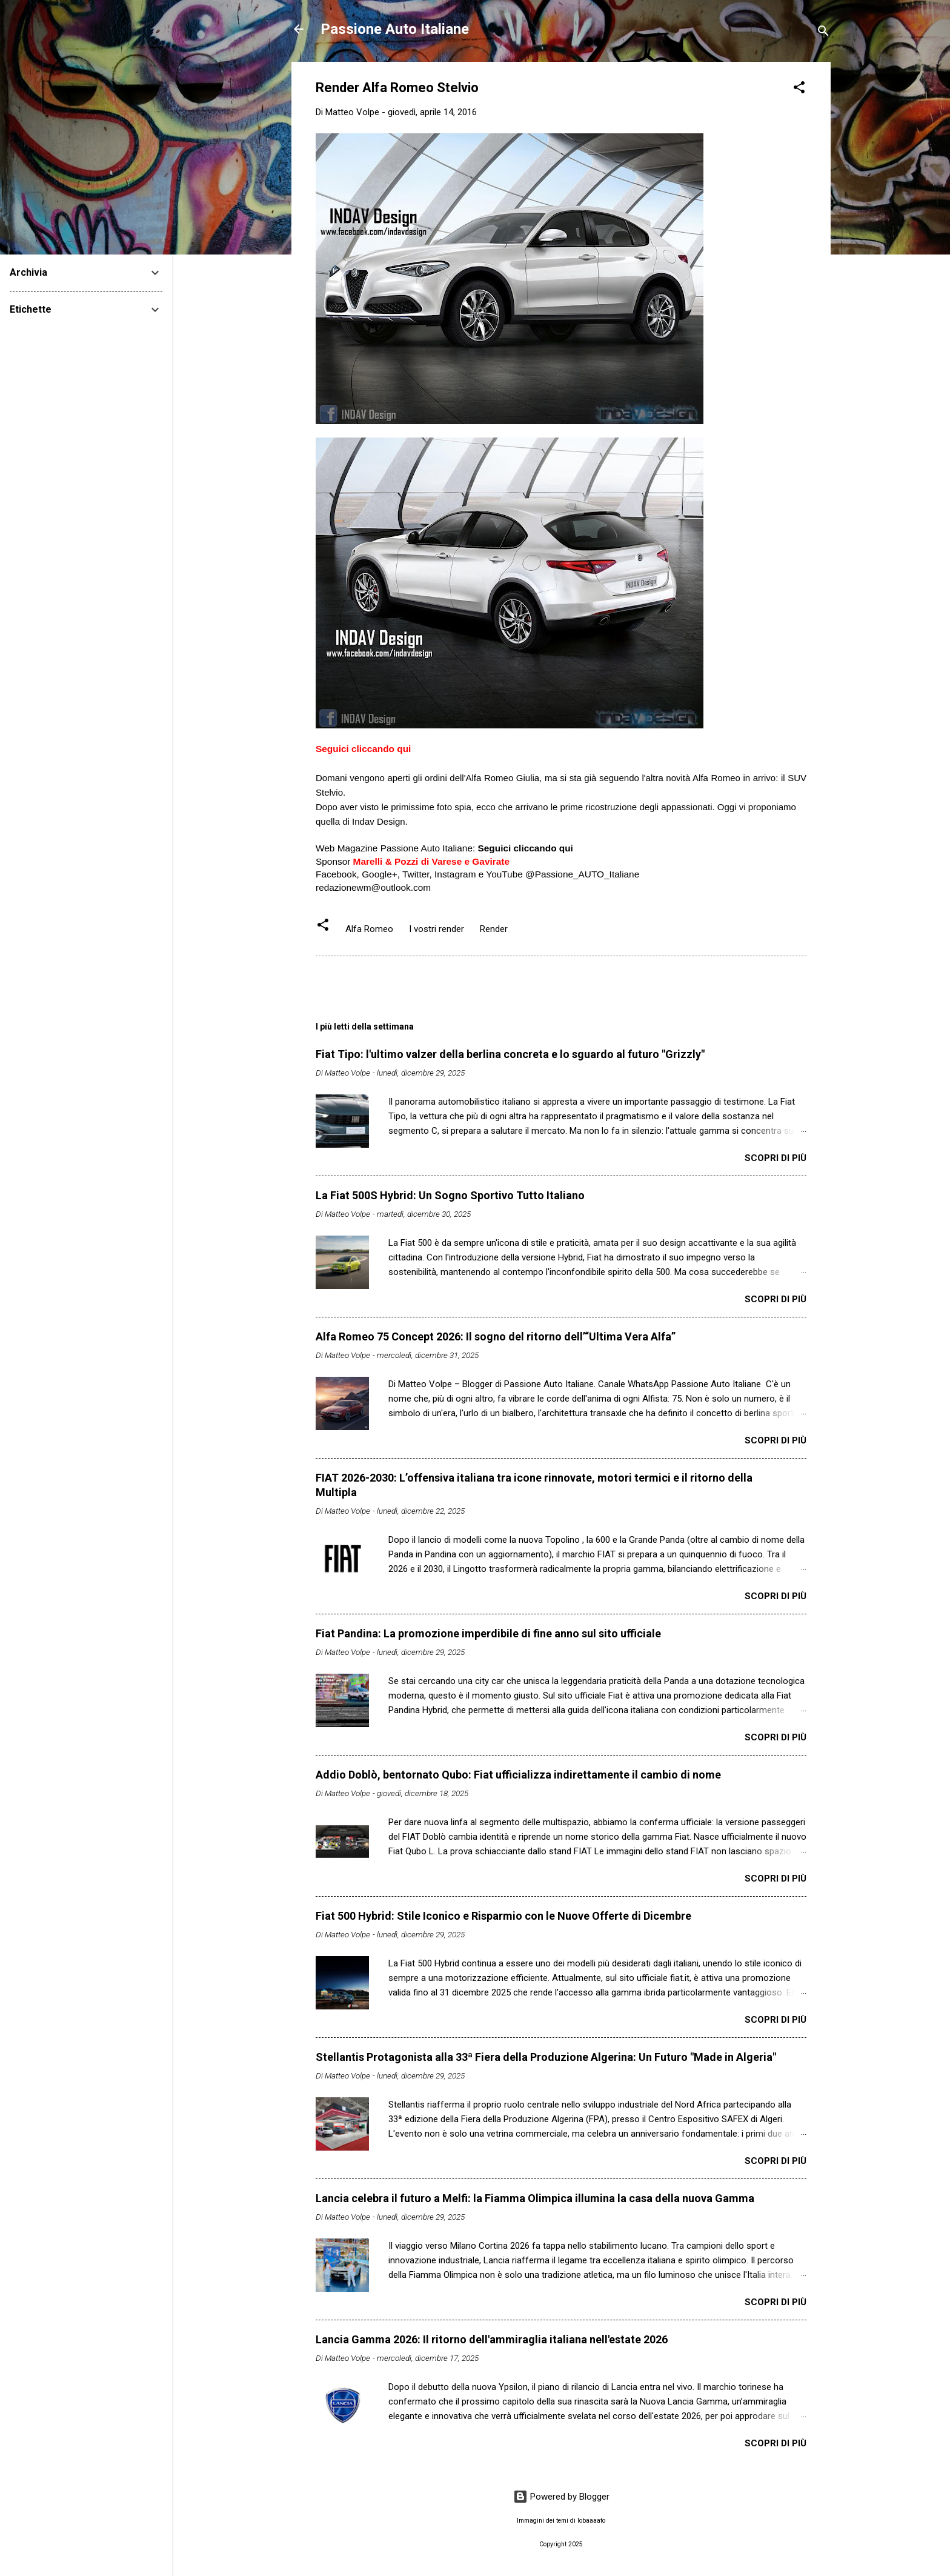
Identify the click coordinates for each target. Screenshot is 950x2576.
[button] (799, 89)
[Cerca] (823, 33)
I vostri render (436, 929)
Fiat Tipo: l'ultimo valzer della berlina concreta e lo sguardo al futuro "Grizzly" (510, 1054)
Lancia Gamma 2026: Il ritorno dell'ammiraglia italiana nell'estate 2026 (492, 2339)
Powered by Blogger (561, 2496)
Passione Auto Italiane (395, 29)
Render (494, 929)
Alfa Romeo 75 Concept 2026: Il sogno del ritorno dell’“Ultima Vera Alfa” (496, 1336)
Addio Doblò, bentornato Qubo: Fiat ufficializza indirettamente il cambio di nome (518, 1774)
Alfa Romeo (369, 929)
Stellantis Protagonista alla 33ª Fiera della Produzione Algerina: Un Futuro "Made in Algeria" (546, 2057)
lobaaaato (591, 2520)
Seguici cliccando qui (363, 749)
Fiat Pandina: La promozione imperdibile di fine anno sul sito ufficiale (488, 1633)
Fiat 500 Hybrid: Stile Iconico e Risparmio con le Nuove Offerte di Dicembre (503, 1915)
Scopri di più (775, 1158)
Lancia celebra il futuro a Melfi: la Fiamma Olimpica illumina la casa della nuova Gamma (535, 2198)
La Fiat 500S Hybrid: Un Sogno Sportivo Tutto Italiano (450, 1195)
